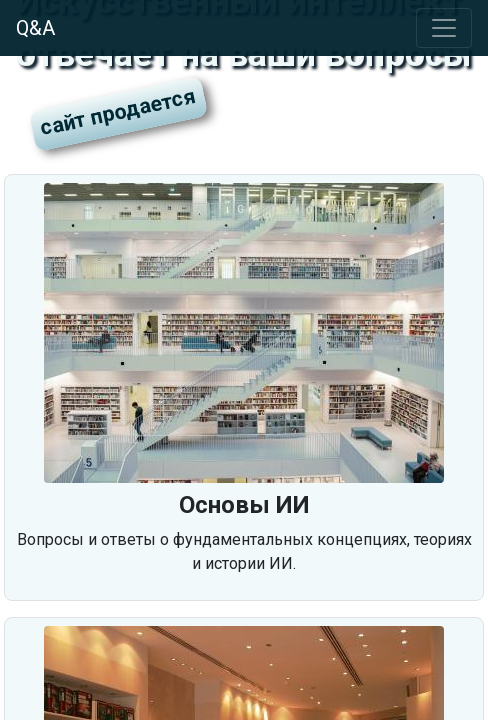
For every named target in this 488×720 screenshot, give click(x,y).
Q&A (35, 28)
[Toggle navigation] (444, 28)
